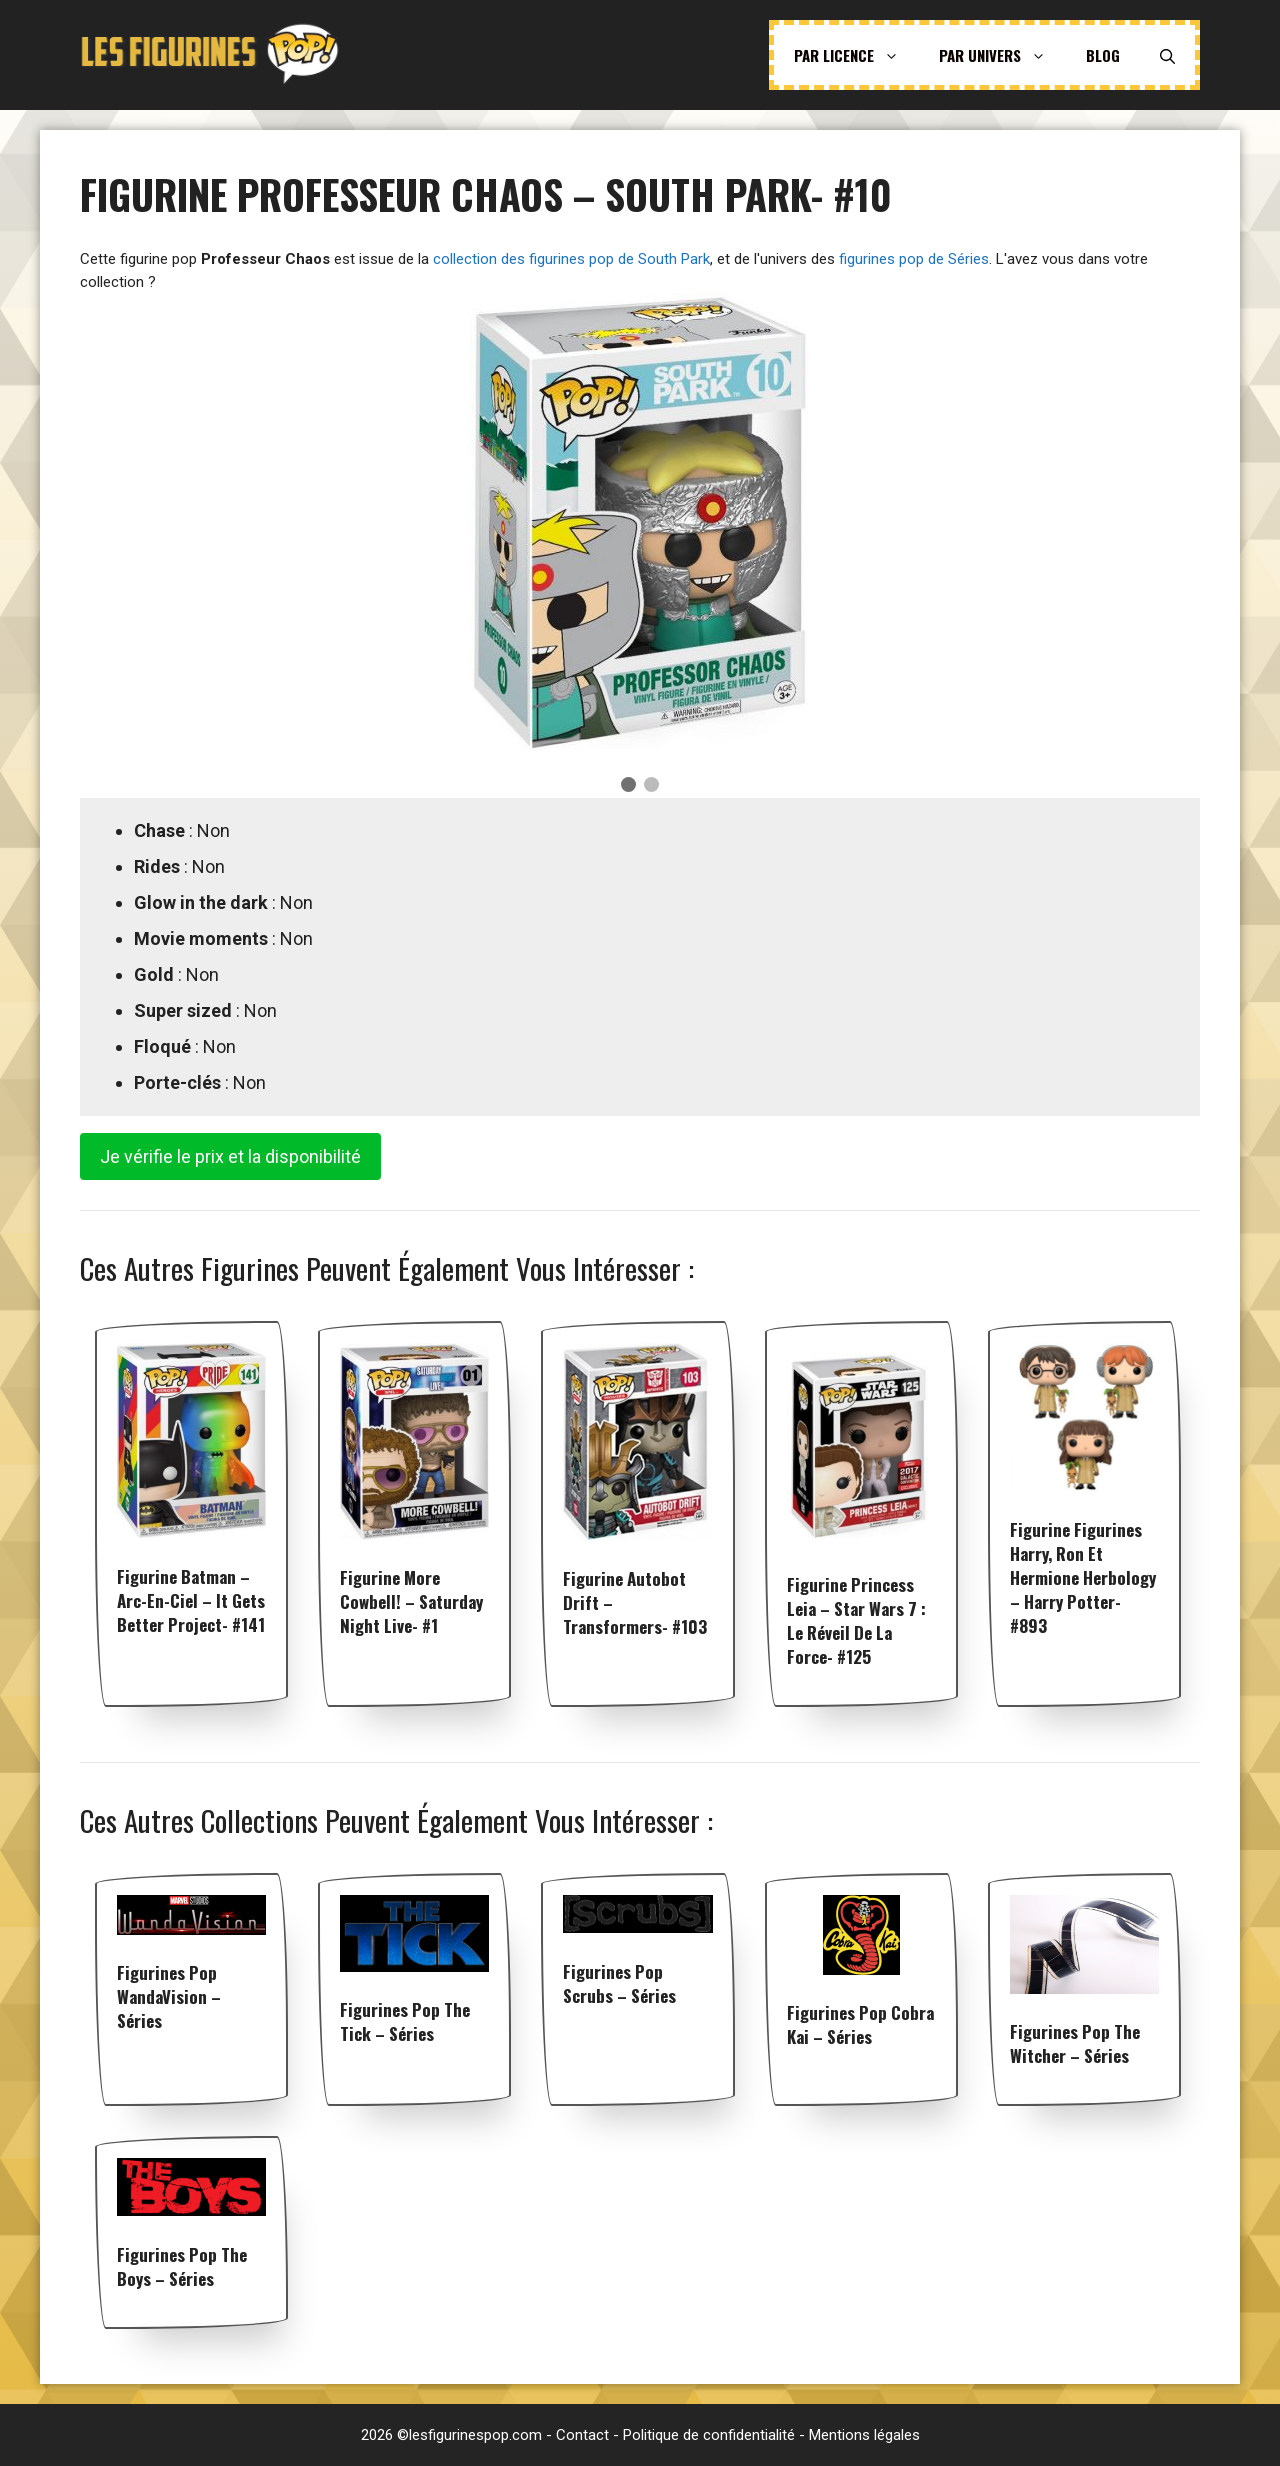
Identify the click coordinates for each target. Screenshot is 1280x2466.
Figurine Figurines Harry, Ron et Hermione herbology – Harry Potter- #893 (1083, 1577)
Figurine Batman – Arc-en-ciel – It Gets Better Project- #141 (191, 1600)
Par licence (856, 55)
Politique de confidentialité (709, 2435)
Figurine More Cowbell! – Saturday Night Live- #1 (411, 1601)
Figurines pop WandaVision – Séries (169, 1996)
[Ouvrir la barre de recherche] (1167, 55)
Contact (582, 2435)
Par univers (1002, 55)
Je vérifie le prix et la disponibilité (230, 1156)
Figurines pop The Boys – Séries (182, 2266)
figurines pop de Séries (914, 259)
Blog (1103, 55)
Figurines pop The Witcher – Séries (1075, 2043)
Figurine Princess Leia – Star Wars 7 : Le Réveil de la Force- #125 (856, 1620)
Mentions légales (864, 2435)
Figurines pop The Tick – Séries (405, 2021)
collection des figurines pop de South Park (571, 259)
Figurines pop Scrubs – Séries (619, 1983)
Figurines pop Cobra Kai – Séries (860, 2024)
